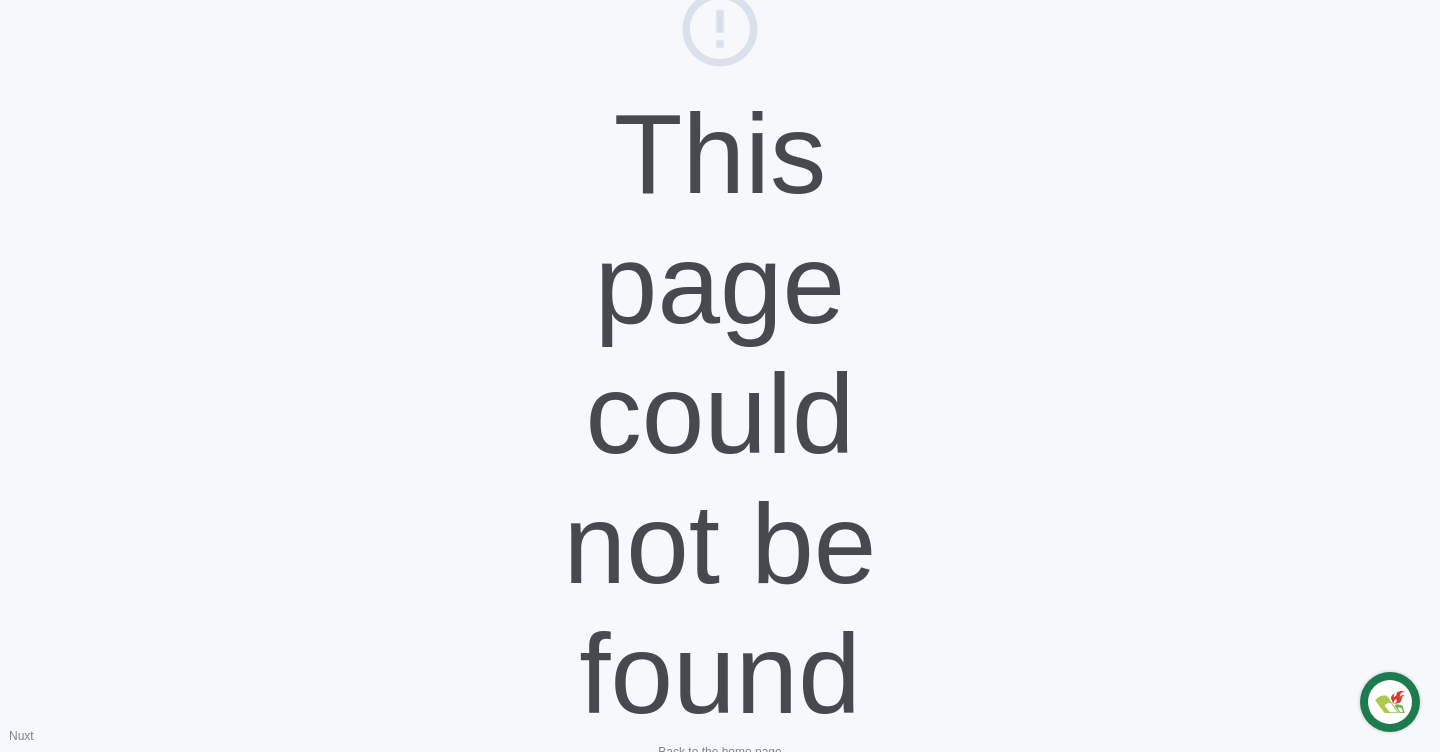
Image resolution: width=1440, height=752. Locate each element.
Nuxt (21, 736)
